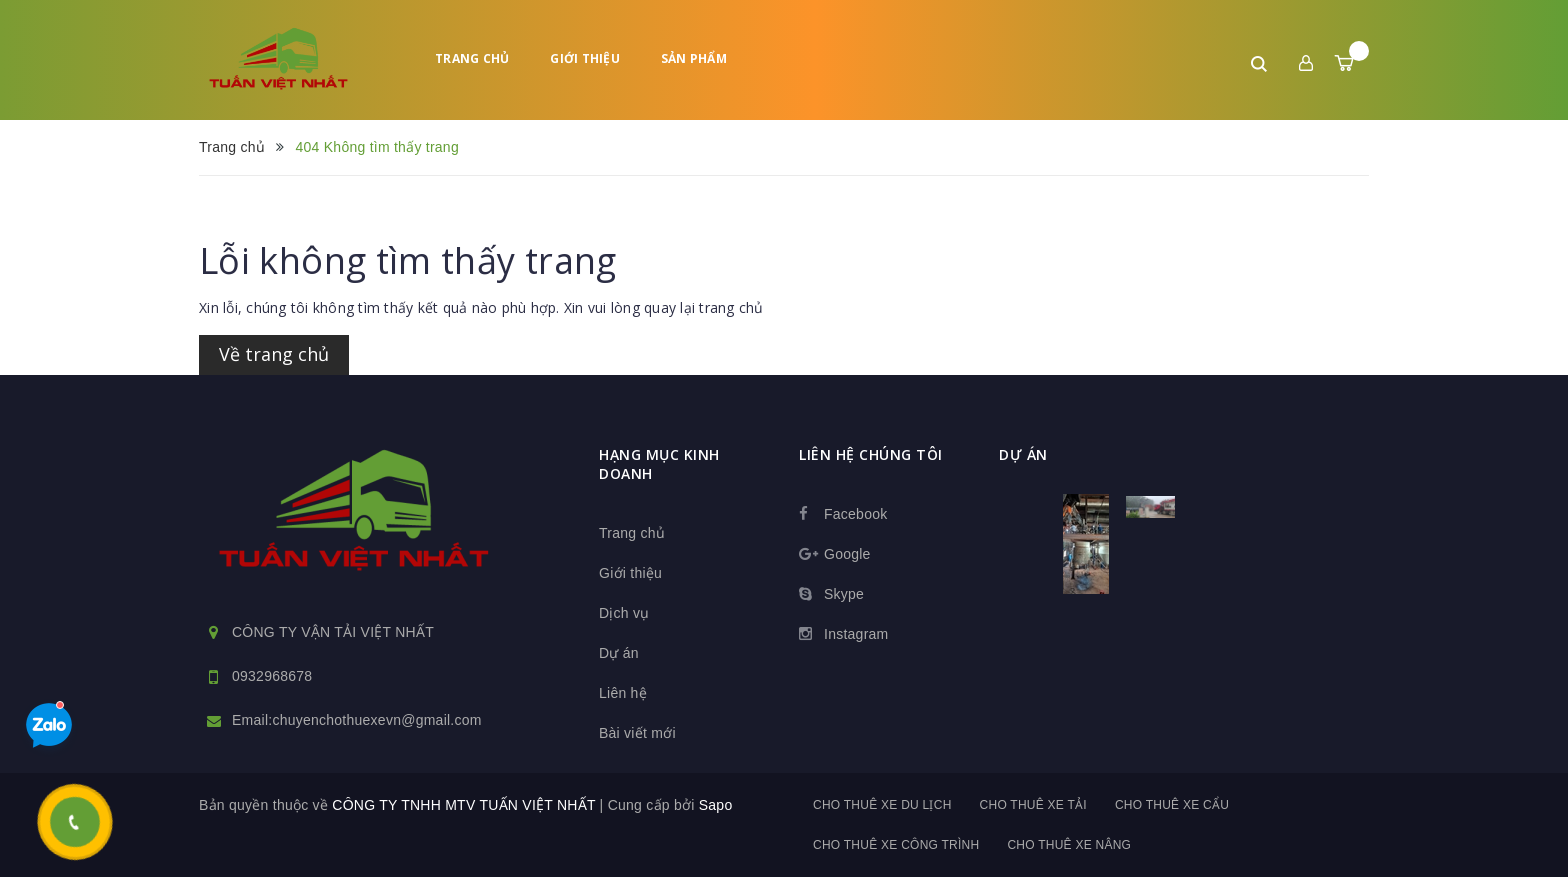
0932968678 (272, 676)
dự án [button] (1023, 454)
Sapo (716, 805)
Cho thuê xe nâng (1069, 845)
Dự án (619, 653)
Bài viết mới (637, 733)
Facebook (855, 514)
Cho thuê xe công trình (896, 845)
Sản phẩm (694, 58)
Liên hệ (623, 693)
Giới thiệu (585, 58)
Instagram (856, 634)
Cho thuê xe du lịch (882, 805)
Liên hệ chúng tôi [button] (871, 454)
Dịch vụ (624, 613)
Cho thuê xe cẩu (1172, 805)
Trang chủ (472, 58)
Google (847, 554)
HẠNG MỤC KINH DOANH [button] (659, 464)
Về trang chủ (274, 354)
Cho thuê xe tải (1033, 805)
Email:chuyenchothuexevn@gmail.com (357, 720)
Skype (844, 594)
